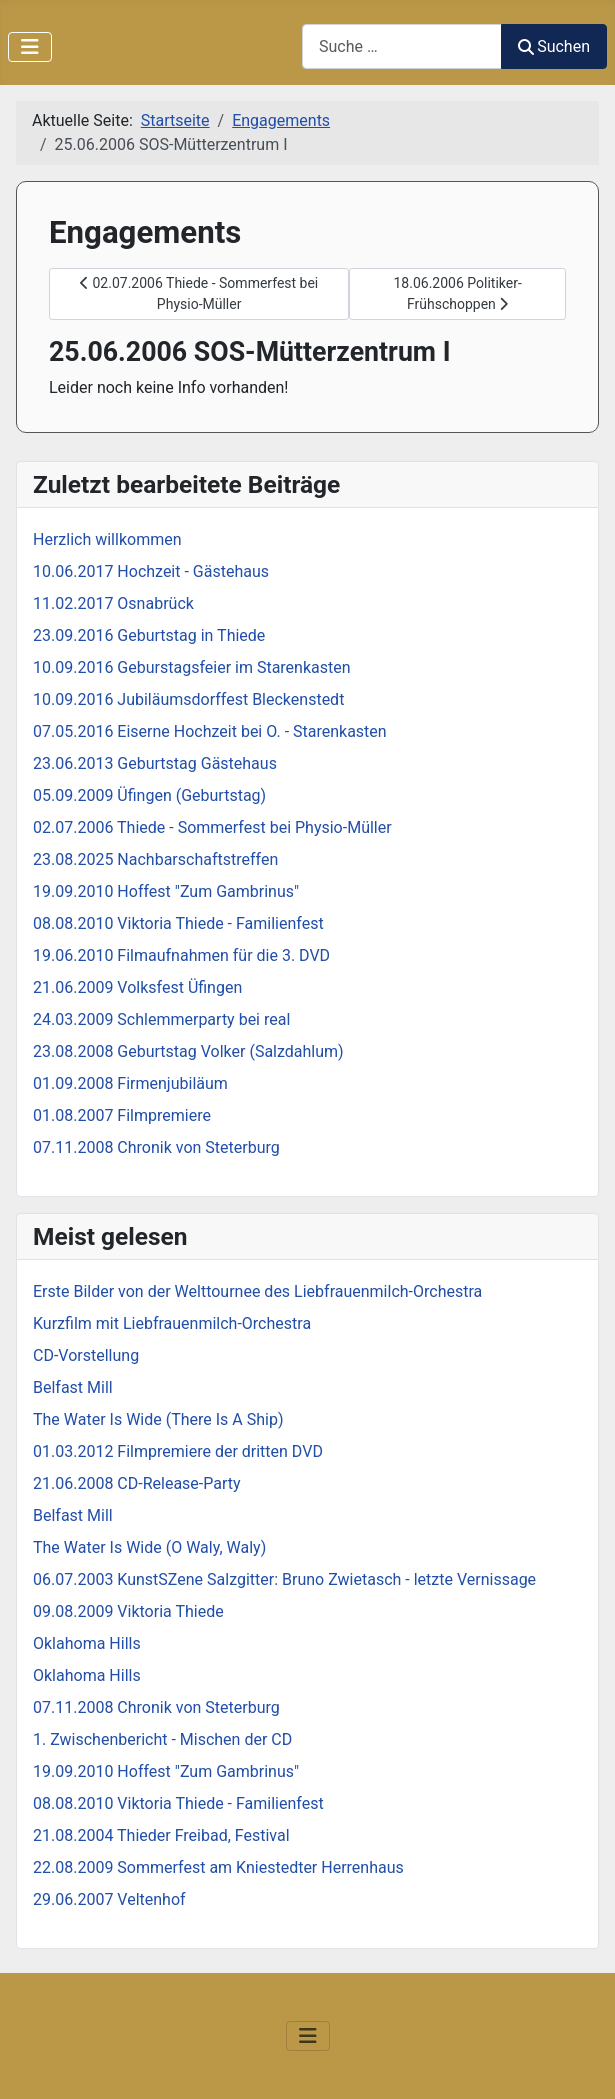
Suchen (554, 46)
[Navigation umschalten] (30, 47)
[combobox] (402, 46)
